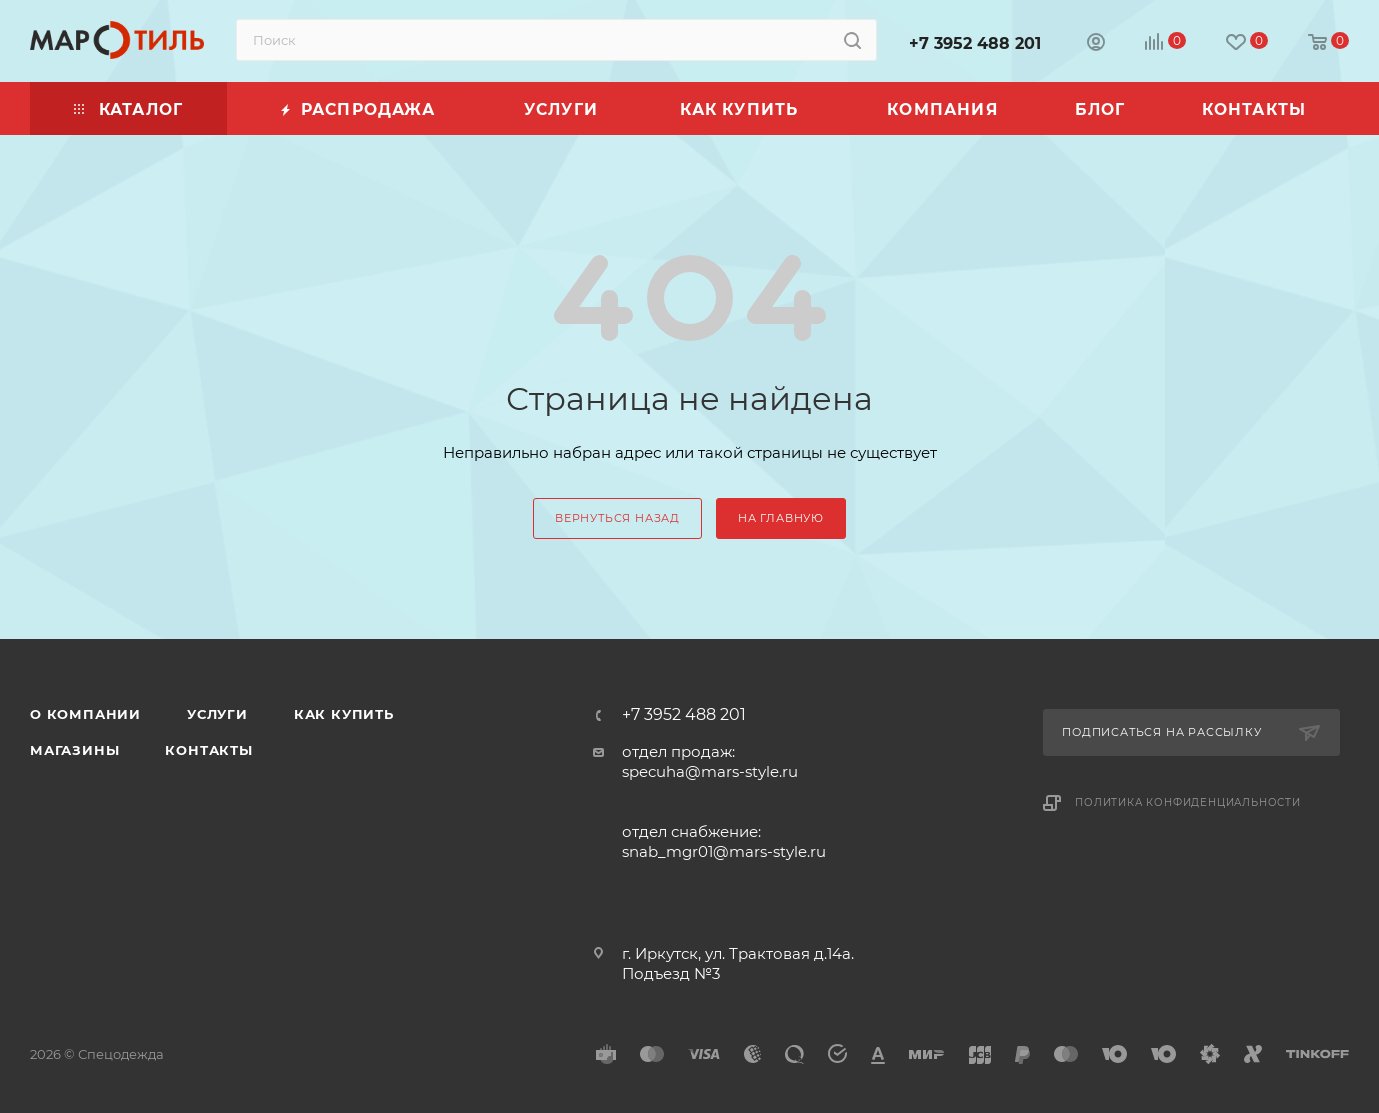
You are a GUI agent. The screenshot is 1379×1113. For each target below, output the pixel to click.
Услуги (217, 714)
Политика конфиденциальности (1188, 802)
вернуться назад (617, 518)
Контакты (208, 750)
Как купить (344, 714)
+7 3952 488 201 (975, 43)
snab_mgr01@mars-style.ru (724, 851)
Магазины (74, 750)
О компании (85, 714)
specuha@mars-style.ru (710, 771)
